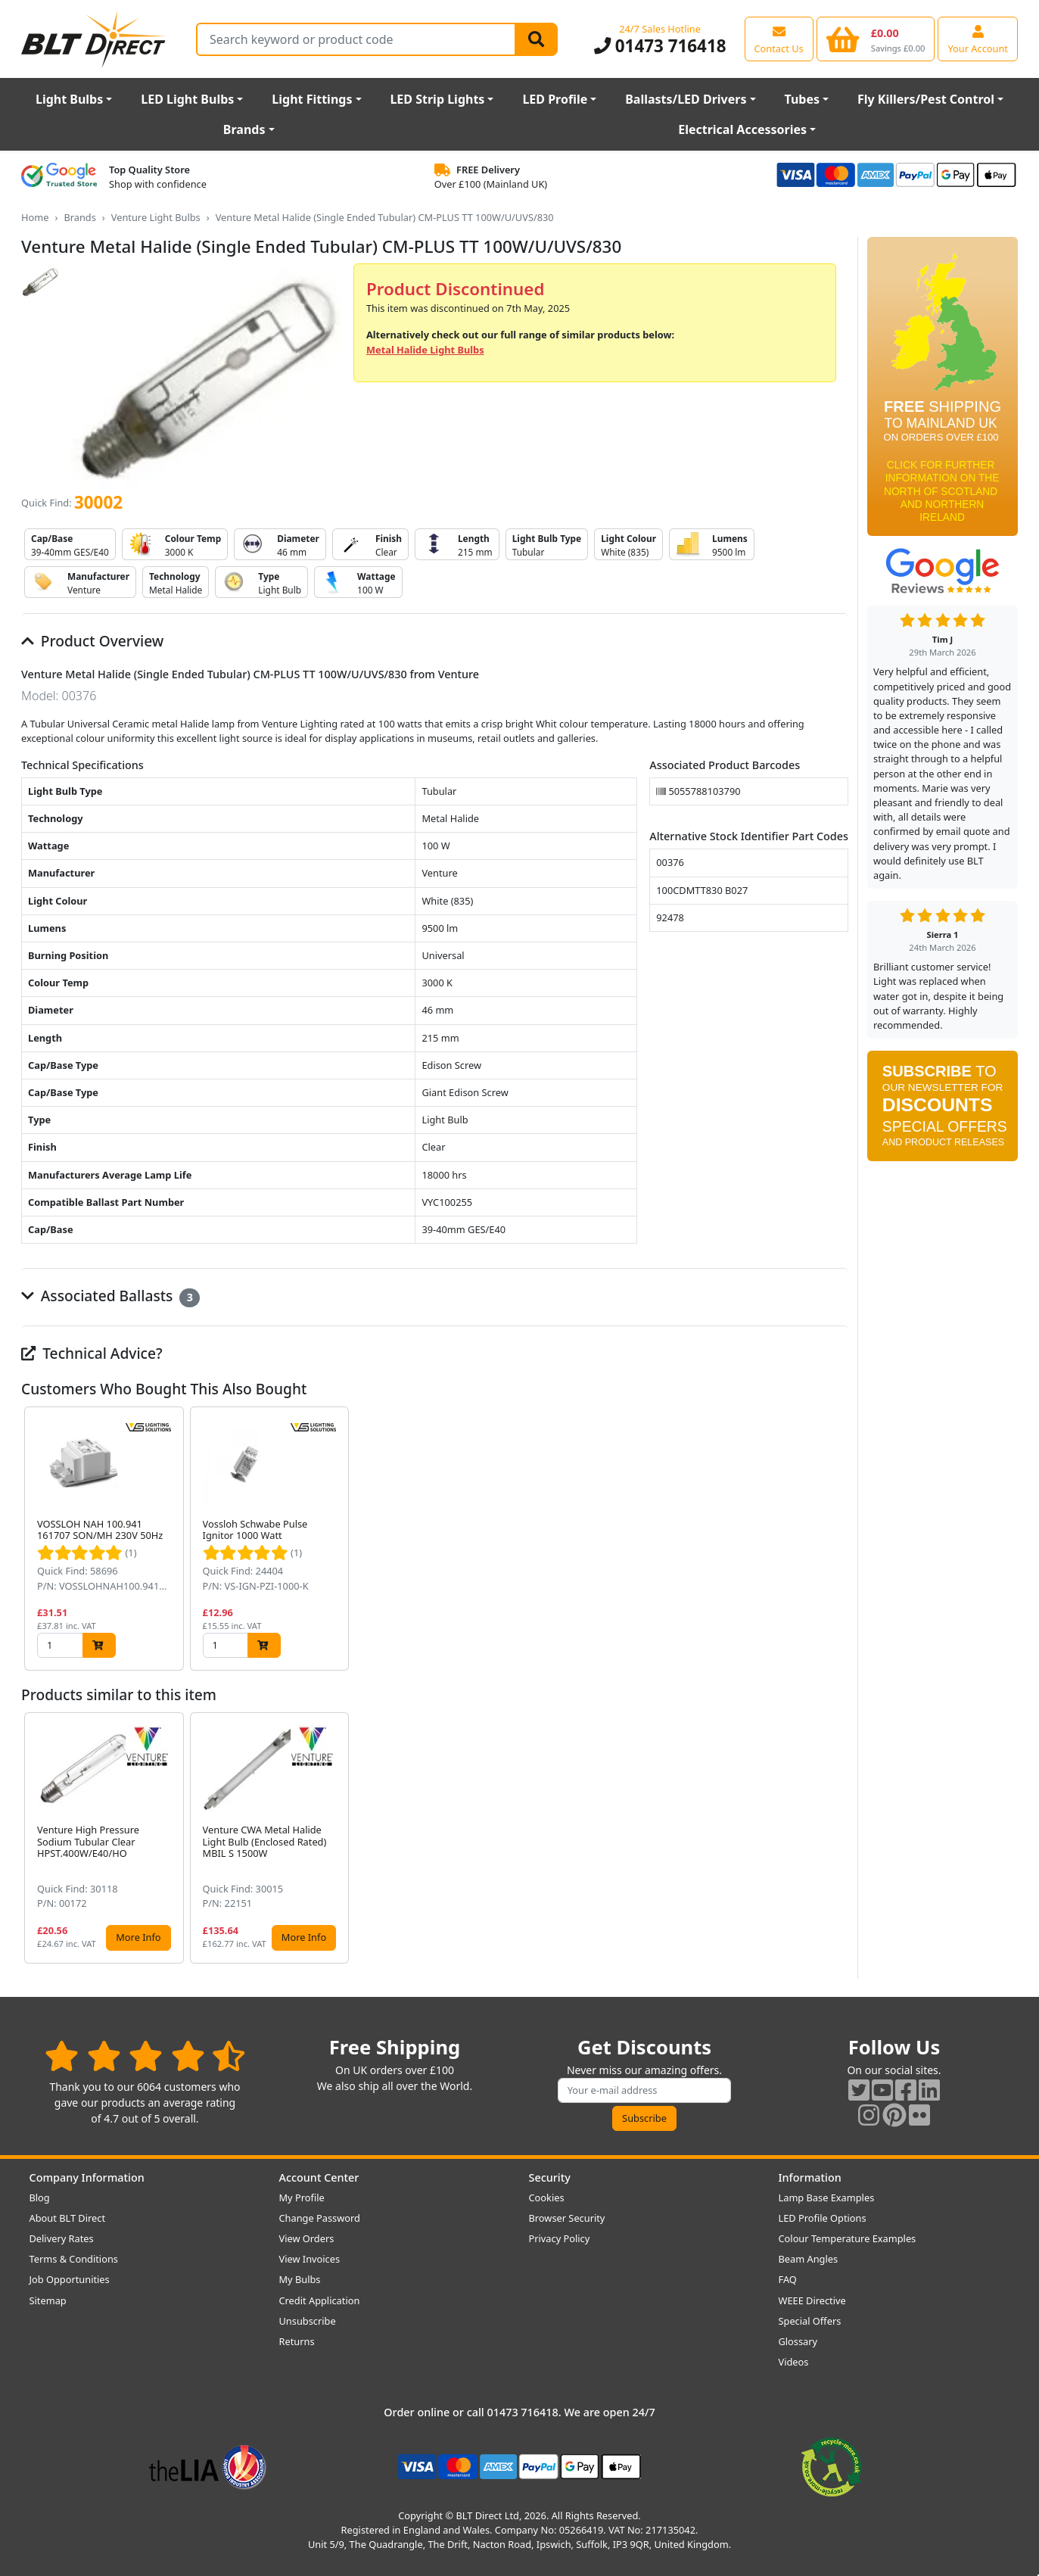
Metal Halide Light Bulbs (425, 350)
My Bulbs (300, 2279)
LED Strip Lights (437, 99)
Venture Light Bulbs (156, 217)
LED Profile (554, 99)
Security (550, 2177)
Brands (244, 129)
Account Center (319, 2177)
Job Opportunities (70, 2279)
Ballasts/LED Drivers (685, 99)
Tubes (802, 99)
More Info (138, 1937)
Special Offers (810, 2321)
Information (810, 2177)
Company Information (87, 2177)
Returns (297, 2341)
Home (34, 217)
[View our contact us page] (779, 39)
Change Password (319, 2218)
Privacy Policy (559, 2238)
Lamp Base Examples (827, 2197)
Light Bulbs (69, 99)
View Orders (306, 2238)
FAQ (788, 2279)
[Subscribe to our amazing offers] (645, 2090)
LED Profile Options (822, 2218)
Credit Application (319, 2300)
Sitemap (48, 2300)
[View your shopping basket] (876, 39)
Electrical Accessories (742, 129)
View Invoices (310, 2259)
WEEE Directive (812, 2300)
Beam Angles (808, 2259)
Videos (794, 2362)
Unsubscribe (307, 2321)
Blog (40, 2197)
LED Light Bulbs (187, 99)
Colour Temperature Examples (847, 2238)
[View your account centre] (978, 39)
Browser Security (567, 2218)
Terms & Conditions (74, 2259)
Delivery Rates (62, 2238)
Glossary (798, 2341)
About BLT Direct (68, 2218)
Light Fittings (312, 99)
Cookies (547, 2197)
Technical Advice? (92, 1353)
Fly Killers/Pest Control (925, 99)
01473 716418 (660, 46)
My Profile (302, 2197)
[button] (836, 1538)
